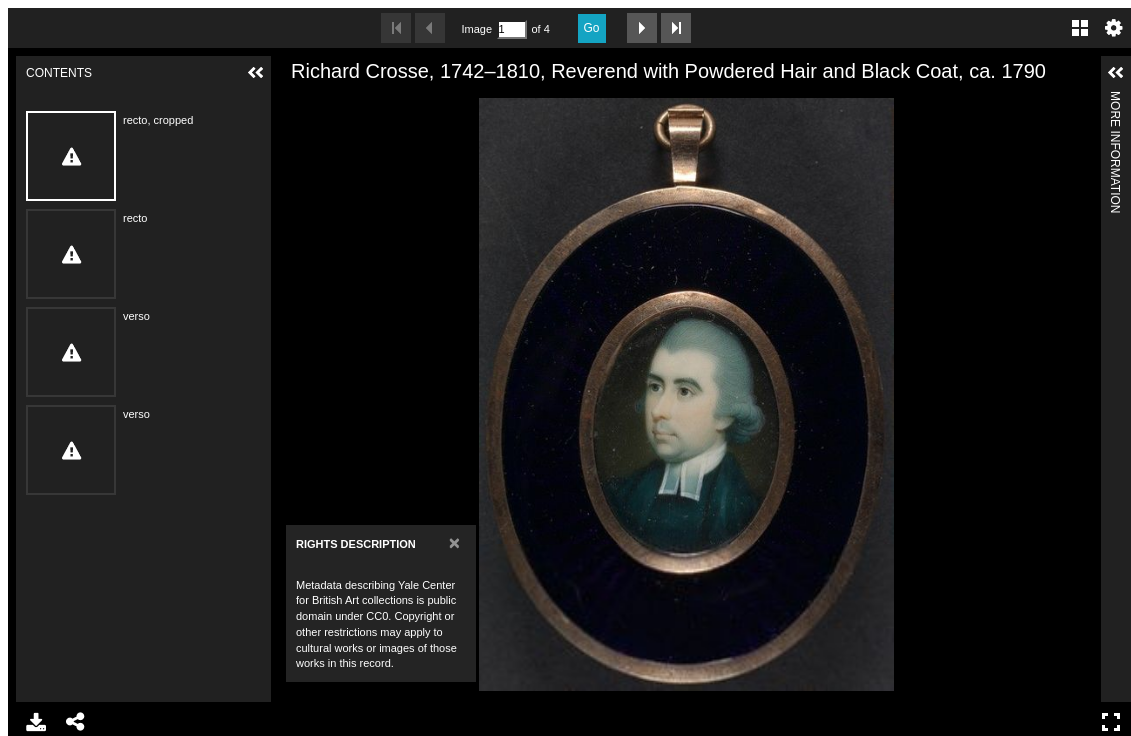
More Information (1115, 99)
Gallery (1080, 28)
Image (477, 29)
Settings (1114, 28)
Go (592, 28)
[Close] (454, 542)
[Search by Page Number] (512, 29)
